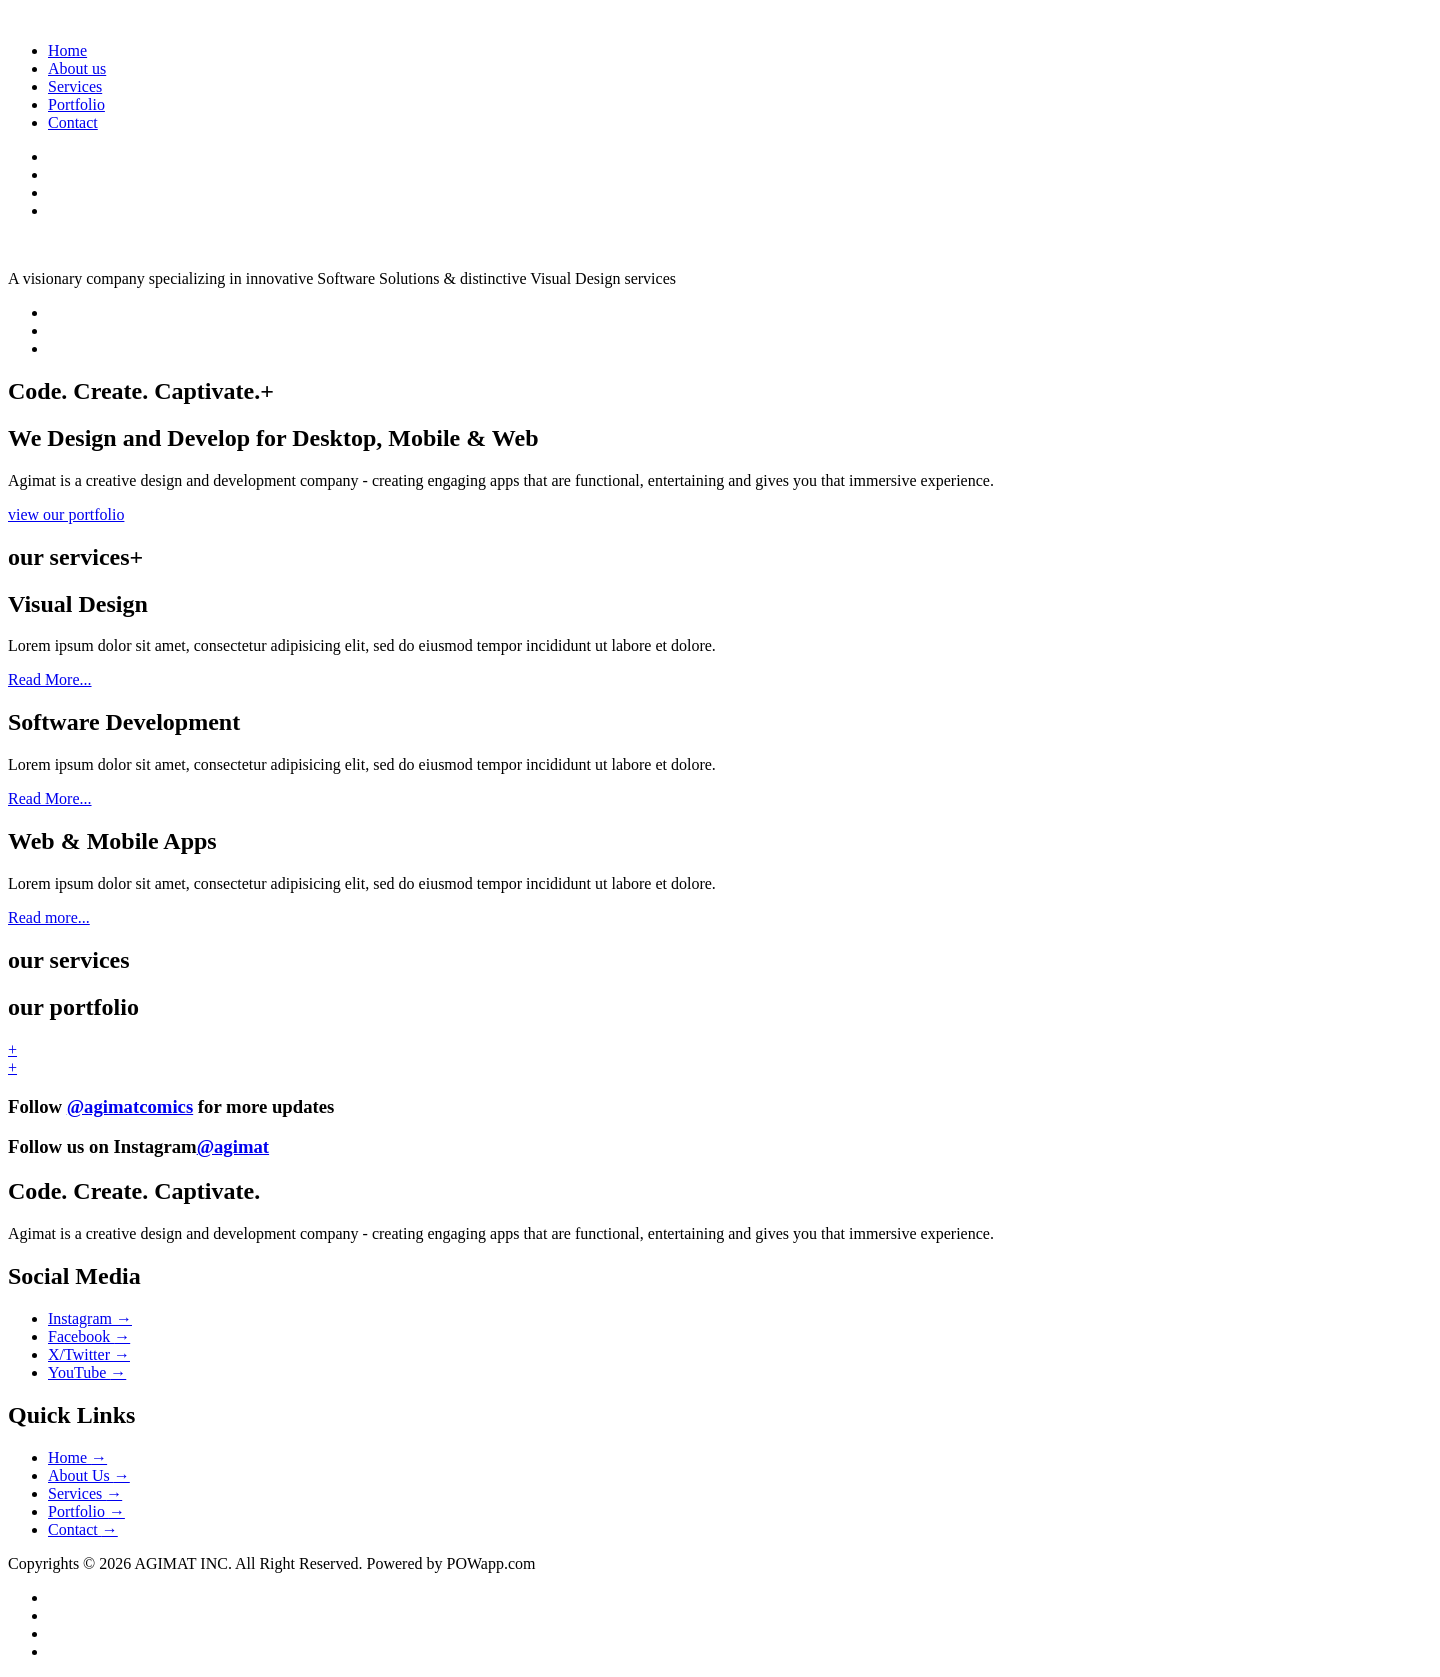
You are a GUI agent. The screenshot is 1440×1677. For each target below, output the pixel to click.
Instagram (90, 1318)
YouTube (87, 1372)
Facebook (89, 1336)
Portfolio (76, 104)
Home (67, 50)
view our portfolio (66, 514)
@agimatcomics (130, 1106)
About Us (89, 1475)
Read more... (49, 917)
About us (77, 68)
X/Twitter (89, 1354)
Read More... (50, 679)
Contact (73, 122)
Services (75, 86)
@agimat (233, 1146)
